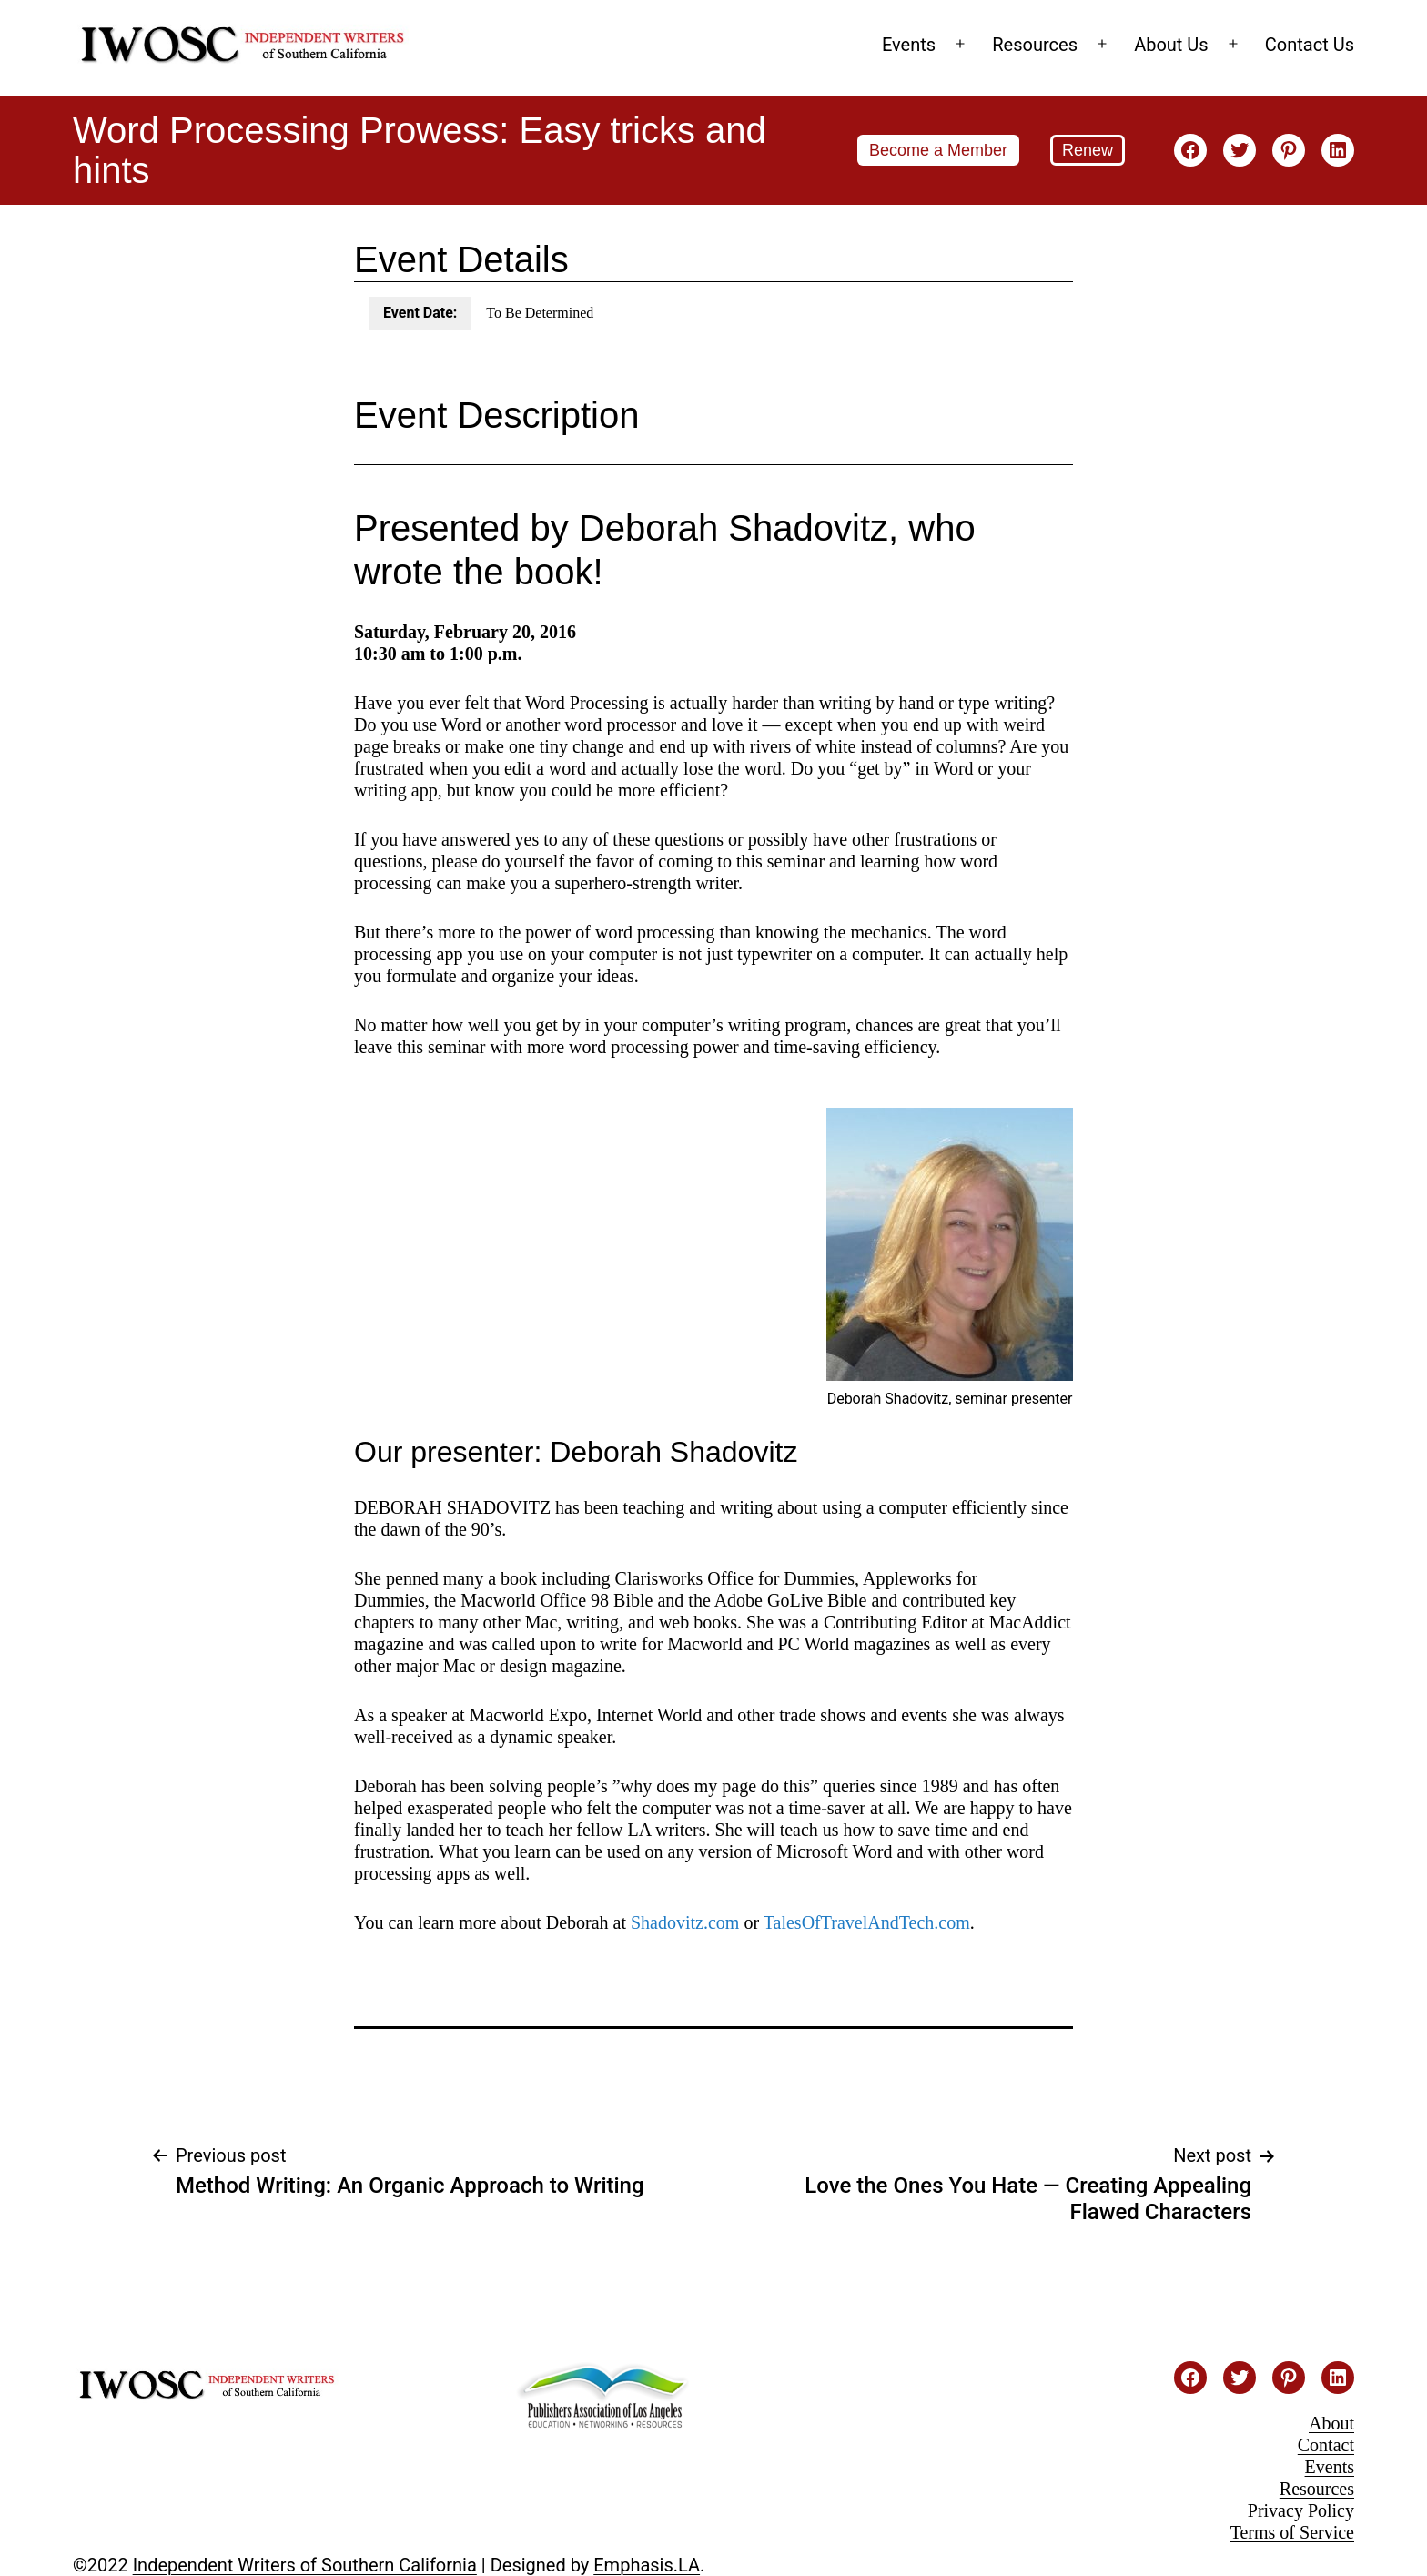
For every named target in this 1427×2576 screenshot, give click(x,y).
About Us (1171, 45)
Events (909, 45)
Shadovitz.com (685, 1922)
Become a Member (938, 150)
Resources (1035, 45)
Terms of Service (1292, 2532)
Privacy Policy (1301, 2510)
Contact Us (1309, 45)
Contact (1326, 2445)
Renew (1087, 150)
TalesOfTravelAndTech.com (867, 1922)
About (1331, 2423)
